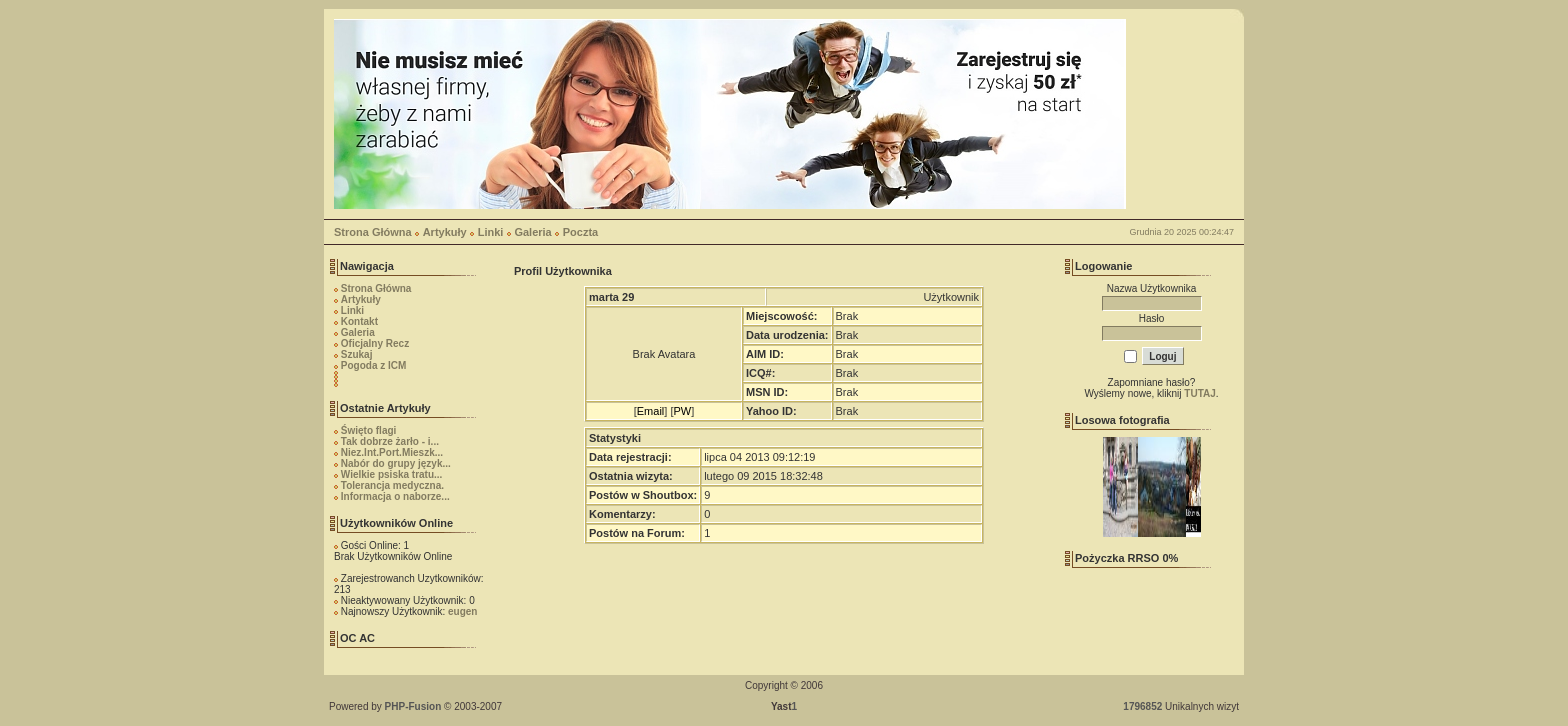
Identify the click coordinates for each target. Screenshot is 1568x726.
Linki (491, 232)
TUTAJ (1199, 393)
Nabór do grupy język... (396, 463)
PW (682, 411)
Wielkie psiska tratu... (392, 474)
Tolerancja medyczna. (392, 485)
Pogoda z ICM (374, 365)
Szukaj (357, 354)
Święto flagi (369, 430)
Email (651, 411)
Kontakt (359, 321)
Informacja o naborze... (395, 496)
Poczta (580, 232)
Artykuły (445, 232)
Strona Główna (373, 232)
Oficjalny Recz (375, 343)
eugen (462, 611)
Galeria (532, 232)
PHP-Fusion (413, 706)
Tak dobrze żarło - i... (390, 441)
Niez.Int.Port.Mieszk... (392, 452)
